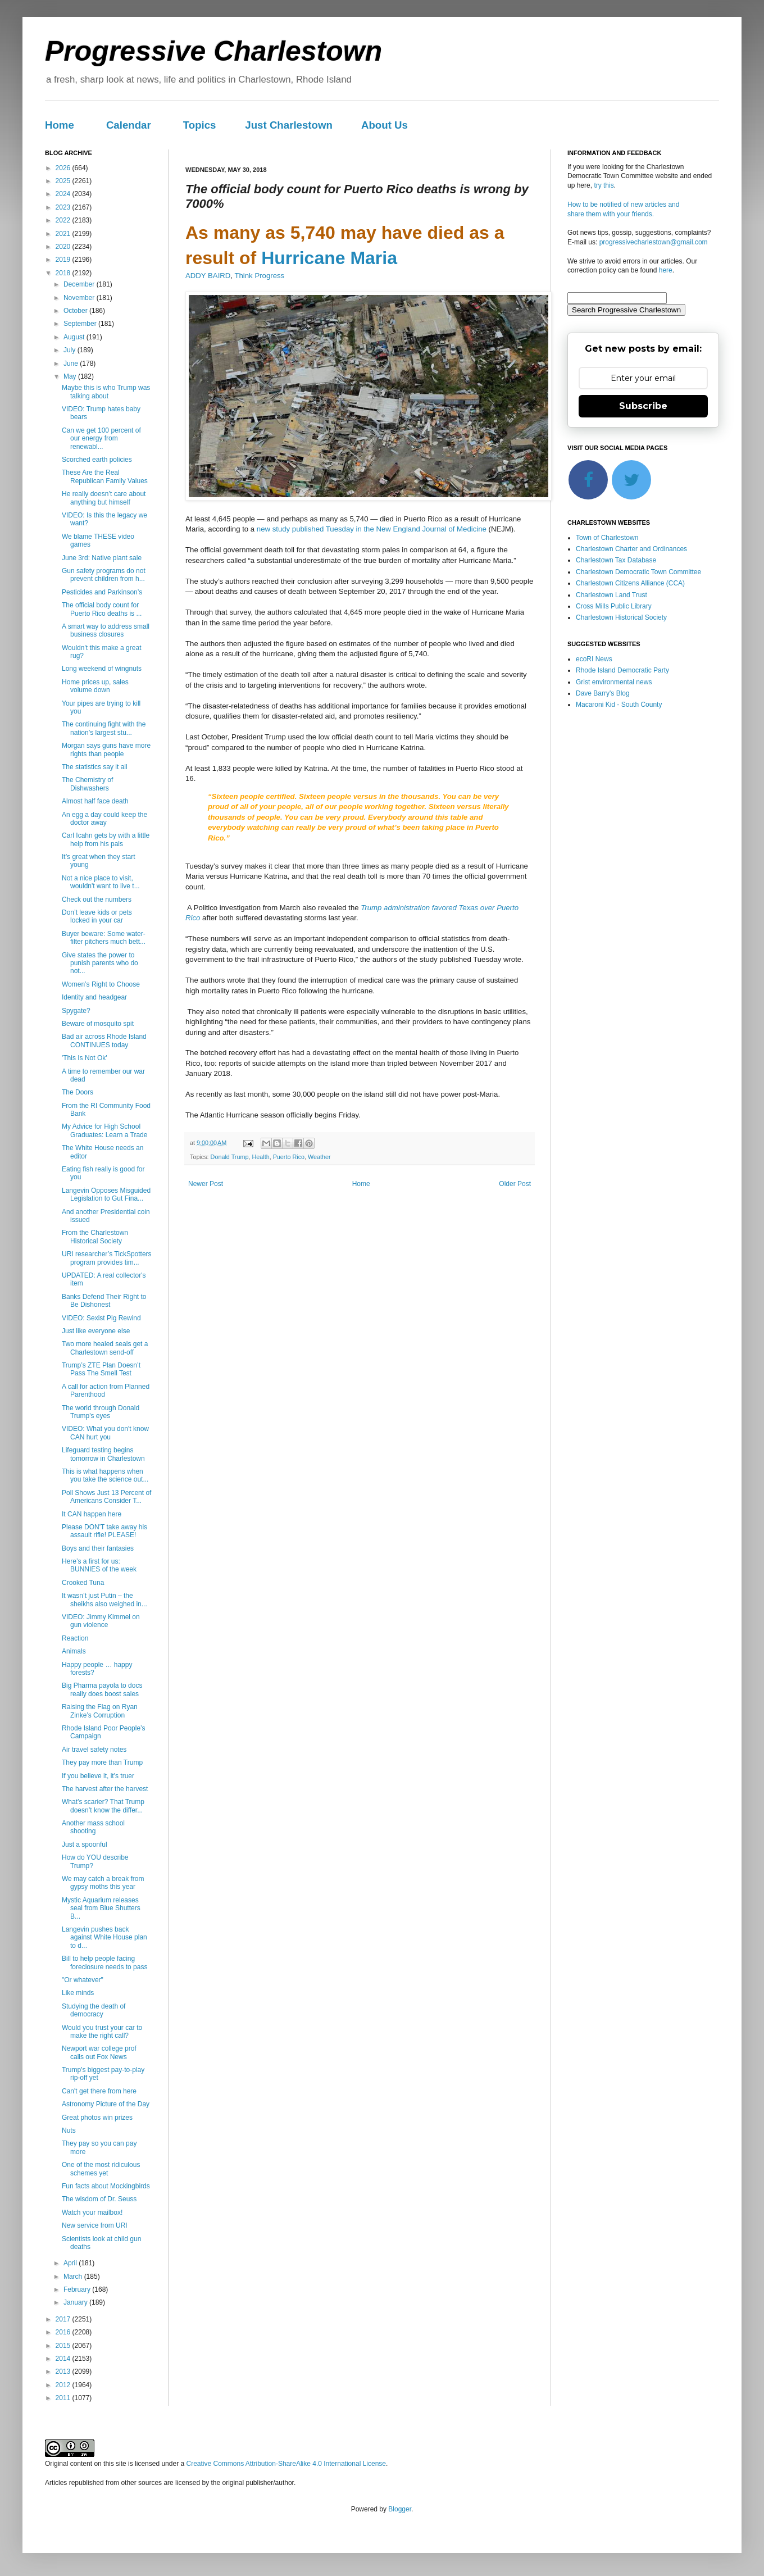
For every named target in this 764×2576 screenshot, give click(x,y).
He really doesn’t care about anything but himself (103, 498)
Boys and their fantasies (98, 1548)
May (70, 376)
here (665, 270)
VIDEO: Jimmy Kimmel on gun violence (101, 1621)
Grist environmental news (614, 682)
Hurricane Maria (329, 258)
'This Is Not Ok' (84, 1058)
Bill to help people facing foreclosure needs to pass (104, 1962)
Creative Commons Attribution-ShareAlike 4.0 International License (286, 2464)
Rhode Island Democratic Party (622, 670)
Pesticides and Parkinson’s (102, 592)
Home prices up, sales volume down (95, 686)
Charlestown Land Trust (611, 595)
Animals (74, 1651)
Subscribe (643, 406)
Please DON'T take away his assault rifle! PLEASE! (104, 1531)
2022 (64, 220)
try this (603, 185)
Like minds (78, 1993)
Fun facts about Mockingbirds (106, 2186)
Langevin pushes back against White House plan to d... (104, 1937)
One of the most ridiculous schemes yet (101, 2169)
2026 (64, 168)
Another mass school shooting (93, 1827)
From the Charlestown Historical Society (95, 1236)
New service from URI (95, 2225)
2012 (64, 2385)
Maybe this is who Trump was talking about (106, 391)
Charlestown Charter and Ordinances (631, 549)
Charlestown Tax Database (616, 560)
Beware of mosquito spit (98, 1024)
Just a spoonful (84, 1844)
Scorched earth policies (97, 460)
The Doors (77, 1092)
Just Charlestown (289, 125)
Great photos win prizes (97, 2117)
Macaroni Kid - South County (619, 704)
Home (59, 125)
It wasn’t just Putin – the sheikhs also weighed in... (104, 1599)
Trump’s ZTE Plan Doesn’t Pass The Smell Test (101, 1369)
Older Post (515, 1184)
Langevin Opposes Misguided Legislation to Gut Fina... (106, 1194)
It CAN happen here (91, 1514)
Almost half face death (95, 801)
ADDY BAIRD (207, 275)
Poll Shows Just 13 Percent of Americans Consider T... (106, 1497)
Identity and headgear (94, 997)
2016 (64, 2332)
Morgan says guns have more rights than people (106, 749)
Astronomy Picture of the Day (105, 2104)
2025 (64, 181)
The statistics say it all (95, 767)
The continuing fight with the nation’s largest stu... (103, 728)
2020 (64, 247)
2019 (64, 259)
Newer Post (205, 1184)
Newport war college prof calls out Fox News (99, 2052)
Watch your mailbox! (92, 2212)
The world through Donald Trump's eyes (100, 1412)
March (73, 2276)
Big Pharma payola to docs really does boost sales (102, 1689)
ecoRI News (594, 659)
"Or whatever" (82, 1980)
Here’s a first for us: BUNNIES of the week (99, 1565)
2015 (64, 2346)
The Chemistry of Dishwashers (87, 784)
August (75, 337)
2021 (64, 234)
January (76, 2302)
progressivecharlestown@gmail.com (653, 242)
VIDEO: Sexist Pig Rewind (101, 1318)
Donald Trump (230, 1156)
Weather (319, 1156)
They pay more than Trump (102, 1762)
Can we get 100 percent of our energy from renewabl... (101, 438)
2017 (64, 2319)
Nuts (69, 2130)
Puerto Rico (288, 1156)
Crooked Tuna (83, 1583)
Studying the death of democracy (93, 2010)
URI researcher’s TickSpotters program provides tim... (107, 1258)
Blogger (399, 2509)
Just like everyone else (96, 1331)
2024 (64, 194)
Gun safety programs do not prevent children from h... (103, 575)
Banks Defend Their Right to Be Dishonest (104, 1301)
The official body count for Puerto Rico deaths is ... (102, 609)
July (70, 350)
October (76, 311)
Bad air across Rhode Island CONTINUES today (104, 1040)
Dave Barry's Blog (603, 693)
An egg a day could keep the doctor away (104, 818)
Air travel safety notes (94, 1749)
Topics (199, 125)
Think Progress (259, 275)
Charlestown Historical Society (621, 617)
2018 (64, 273)
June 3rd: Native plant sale (102, 558)
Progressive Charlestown (213, 51)
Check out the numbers (96, 899)
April (71, 2263)
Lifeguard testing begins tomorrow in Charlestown (103, 1454)
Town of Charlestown (607, 538)
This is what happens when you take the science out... (105, 1475)
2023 (64, 207)
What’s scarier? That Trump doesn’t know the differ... (103, 1806)
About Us (384, 125)
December (80, 284)
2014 (64, 2359)
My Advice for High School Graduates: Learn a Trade (104, 1130)
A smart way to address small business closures (105, 630)
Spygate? (76, 1011)
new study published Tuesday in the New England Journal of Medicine (371, 529)
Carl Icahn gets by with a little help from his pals (105, 839)
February (77, 2289)
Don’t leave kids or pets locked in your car (97, 916)
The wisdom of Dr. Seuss (99, 2199)
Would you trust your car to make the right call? (102, 2031)
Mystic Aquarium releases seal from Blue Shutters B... (101, 1908)
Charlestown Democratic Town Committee (638, 572)
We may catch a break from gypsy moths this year (103, 1883)
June (71, 363)
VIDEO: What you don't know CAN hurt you (105, 1433)
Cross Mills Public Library (614, 606)
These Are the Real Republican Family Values (105, 476)
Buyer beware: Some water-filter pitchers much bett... (103, 938)
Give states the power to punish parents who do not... (100, 963)
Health (260, 1156)
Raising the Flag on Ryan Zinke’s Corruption (100, 1711)
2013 (64, 2371)
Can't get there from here (99, 2091)
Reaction (75, 1638)
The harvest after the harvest (105, 1789)
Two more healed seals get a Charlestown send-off (105, 1348)
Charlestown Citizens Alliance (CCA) (630, 583)
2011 (64, 2398)
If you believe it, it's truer (98, 1776)
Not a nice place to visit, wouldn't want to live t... (101, 882)
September (80, 324)
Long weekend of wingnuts (102, 669)
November (80, 298)
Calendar (128, 125)
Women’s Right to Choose (101, 984)
